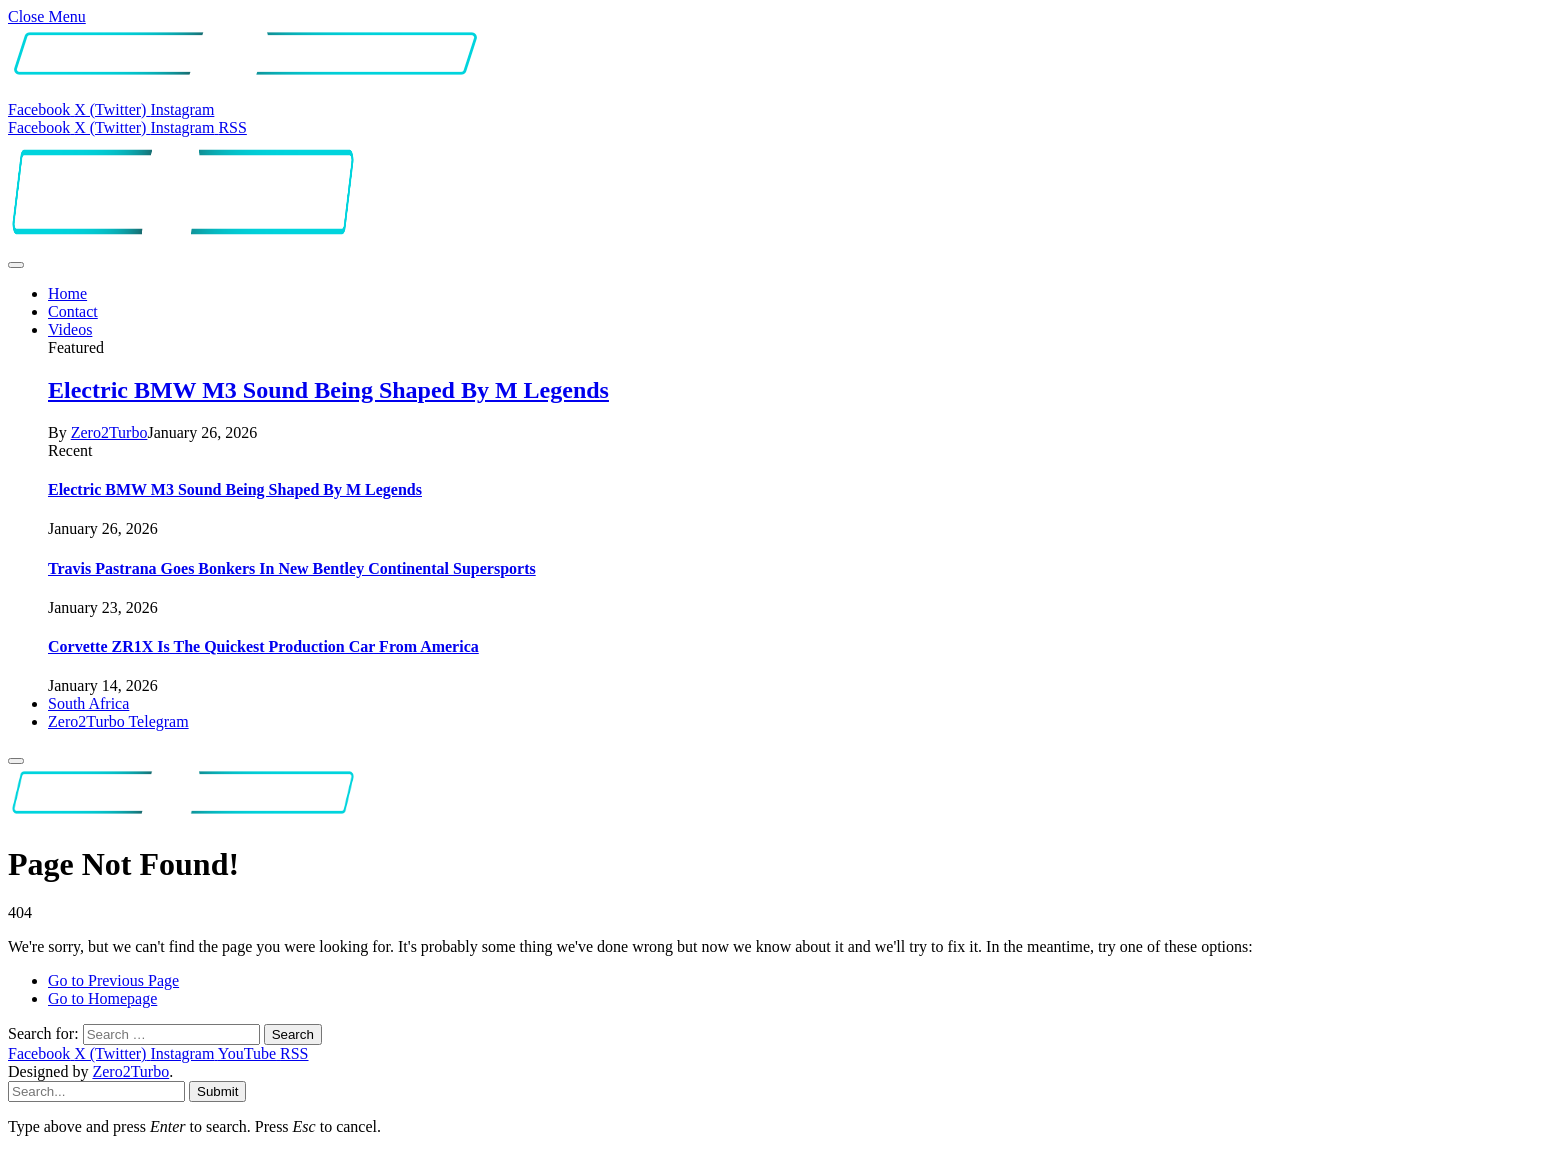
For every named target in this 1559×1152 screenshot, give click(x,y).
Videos (70, 329)
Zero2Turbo (109, 432)
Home (67, 293)
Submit (217, 1091)
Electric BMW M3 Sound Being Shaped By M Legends (328, 390)
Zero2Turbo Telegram (118, 721)
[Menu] (16, 265)
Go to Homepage (102, 998)
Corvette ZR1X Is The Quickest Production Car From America (263, 646)
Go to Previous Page (113, 980)
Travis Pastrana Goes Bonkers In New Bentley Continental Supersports (292, 568)
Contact (73, 311)
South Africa (88, 703)
